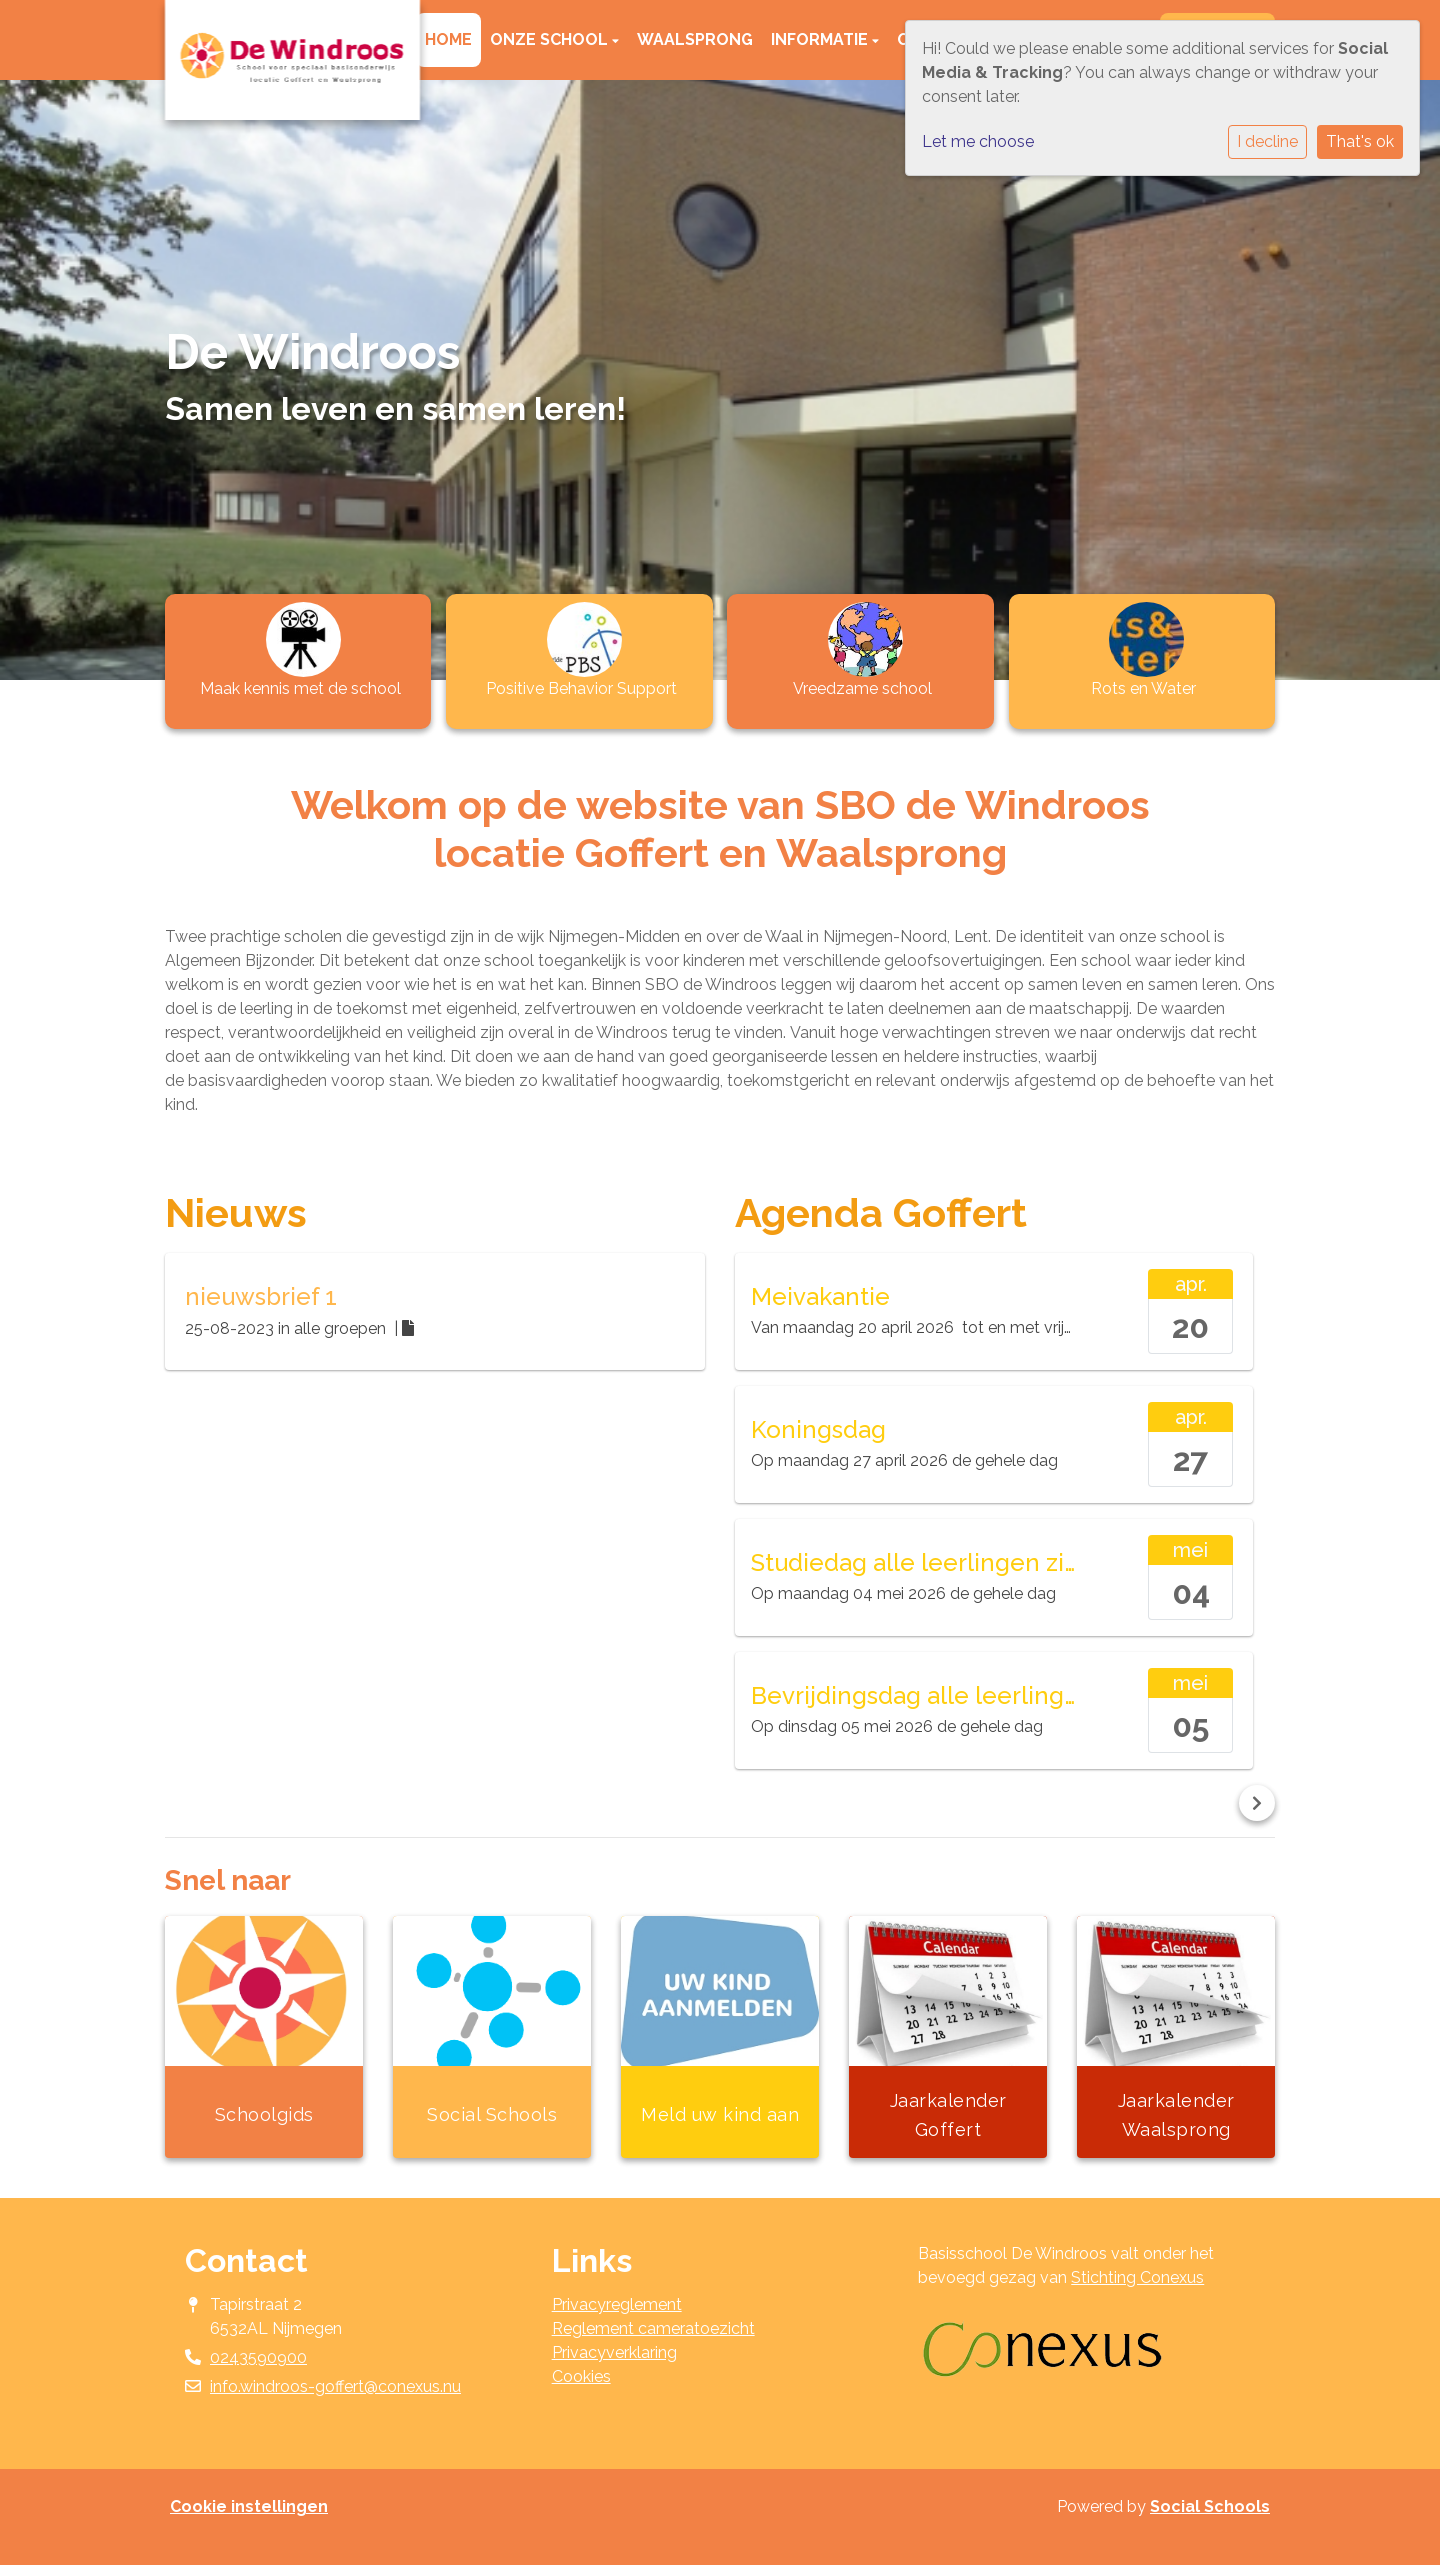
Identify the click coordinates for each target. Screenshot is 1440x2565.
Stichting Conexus (1137, 2277)
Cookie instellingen (249, 2506)
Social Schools (1210, 2506)
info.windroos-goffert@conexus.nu (335, 2386)
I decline (1267, 141)
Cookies (581, 2376)
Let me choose (978, 141)
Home (448, 39)
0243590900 (258, 2357)
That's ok (1360, 141)
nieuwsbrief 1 (261, 1296)
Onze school (551, 39)
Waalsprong (695, 39)
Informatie (821, 39)
